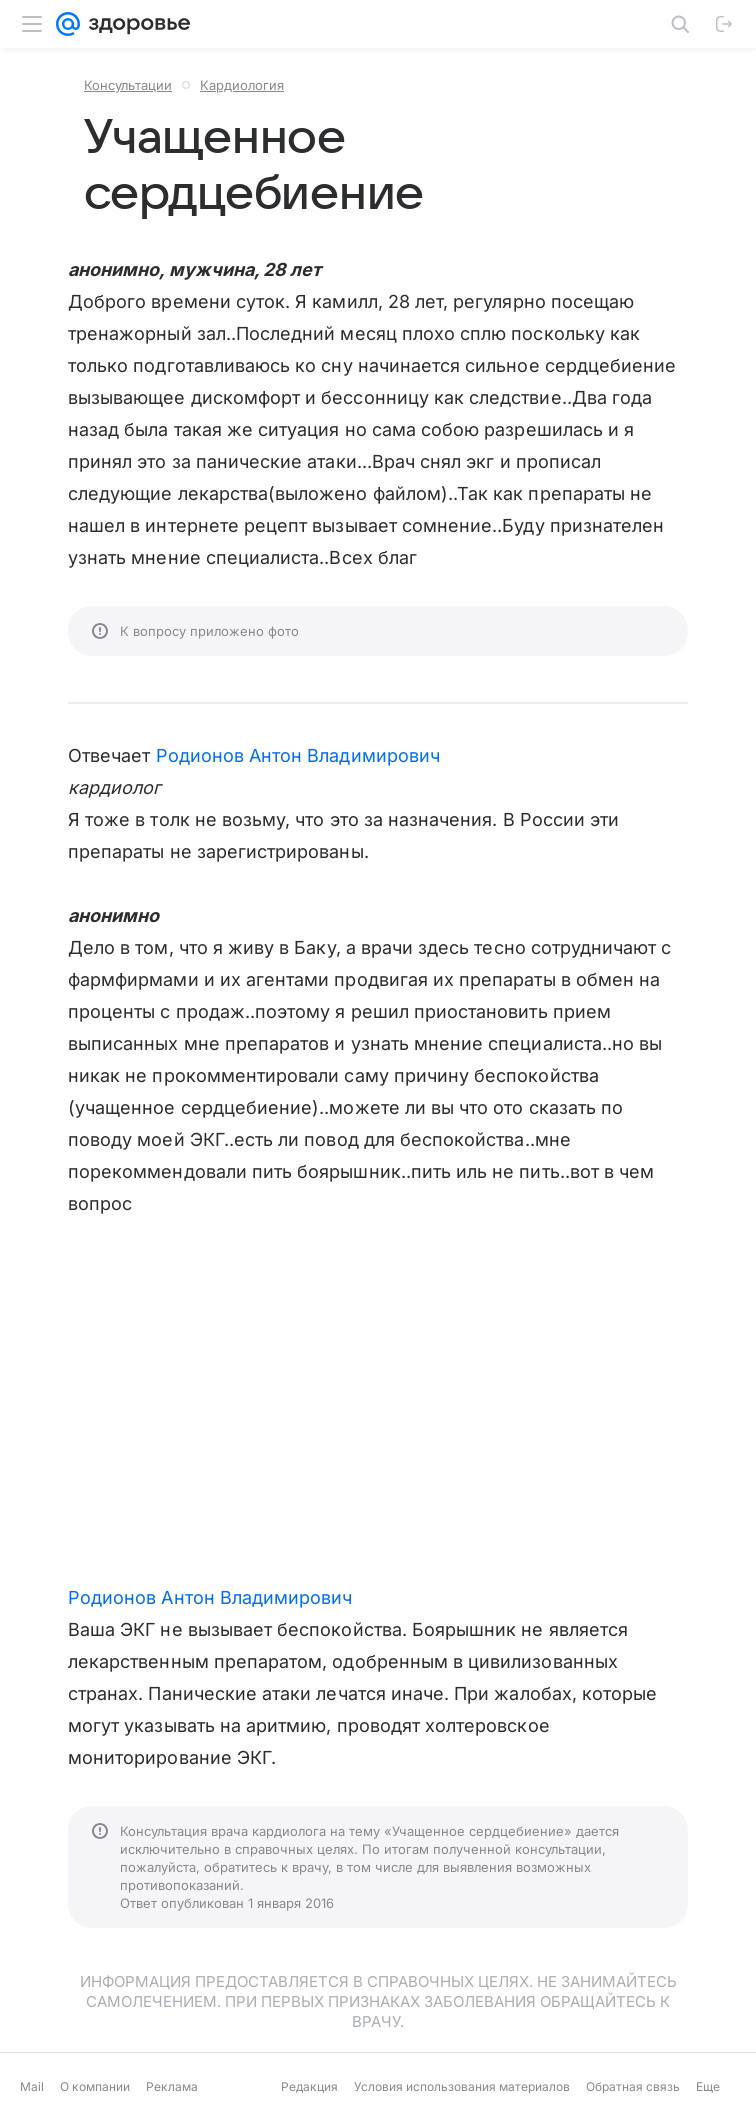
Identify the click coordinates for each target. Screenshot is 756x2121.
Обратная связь (633, 2086)
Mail (32, 2086)
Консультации (128, 85)
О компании (95, 2086)
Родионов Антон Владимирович (298, 755)
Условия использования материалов (462, 2086)
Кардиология (242, 85)
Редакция (309, 2086)
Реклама (172, 2086)
